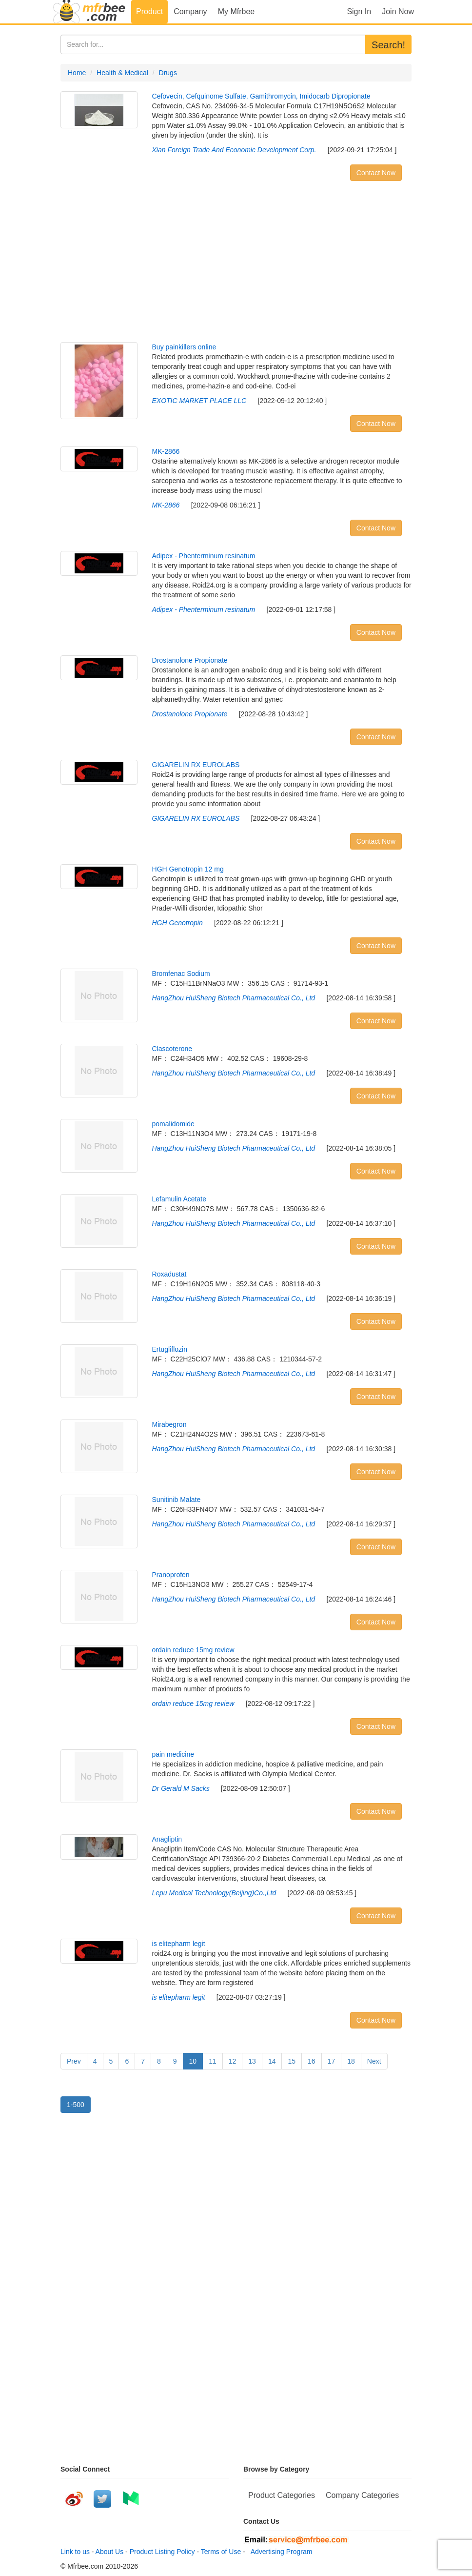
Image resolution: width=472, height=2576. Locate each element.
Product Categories (281, 2495)
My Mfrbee (236, 11)
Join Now (398, 11)
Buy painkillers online (184, 347)
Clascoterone (172, 1049)
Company (190, 11)
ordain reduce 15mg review (193, 1650)
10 (193, 2061)
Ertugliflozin (169, 1349)
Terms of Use (221, 2552)
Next (374, 2061)
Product (149, 11)
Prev (74, 2061)
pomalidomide (173, 1124)
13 (252, 2061)
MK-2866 (166, 451)
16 (311, 2061)
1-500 (75, 2105)
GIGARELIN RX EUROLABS (196, 765)
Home (77, 73)
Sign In (359, 11)
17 (331, 2061)
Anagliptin (167, 1839)
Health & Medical (122, 73)
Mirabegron (169, 1424)
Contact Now (375, 173)
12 (232, 2061)
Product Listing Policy (162, 2552)
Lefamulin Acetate (179, 1199)
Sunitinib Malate (176, 1499)
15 (291, 2061)
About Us (110, 2552)
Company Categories (362, 2495)
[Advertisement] (236, 264)
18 (351, 2061)
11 (212, 2061)
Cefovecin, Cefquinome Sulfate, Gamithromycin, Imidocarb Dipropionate (261, 96)
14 (272, 2061)
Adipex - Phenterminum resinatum (204, 556)
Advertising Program (280, 2552)
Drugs (168, 73)
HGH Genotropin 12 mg (188, 869)
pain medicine (173, 1754)
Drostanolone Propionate (190, 660)
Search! (388, 45)
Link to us (75, 2552)
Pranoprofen (171, 1575)
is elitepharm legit (178, 1943)
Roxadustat (169, 1274)
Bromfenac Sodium (181, 973)
